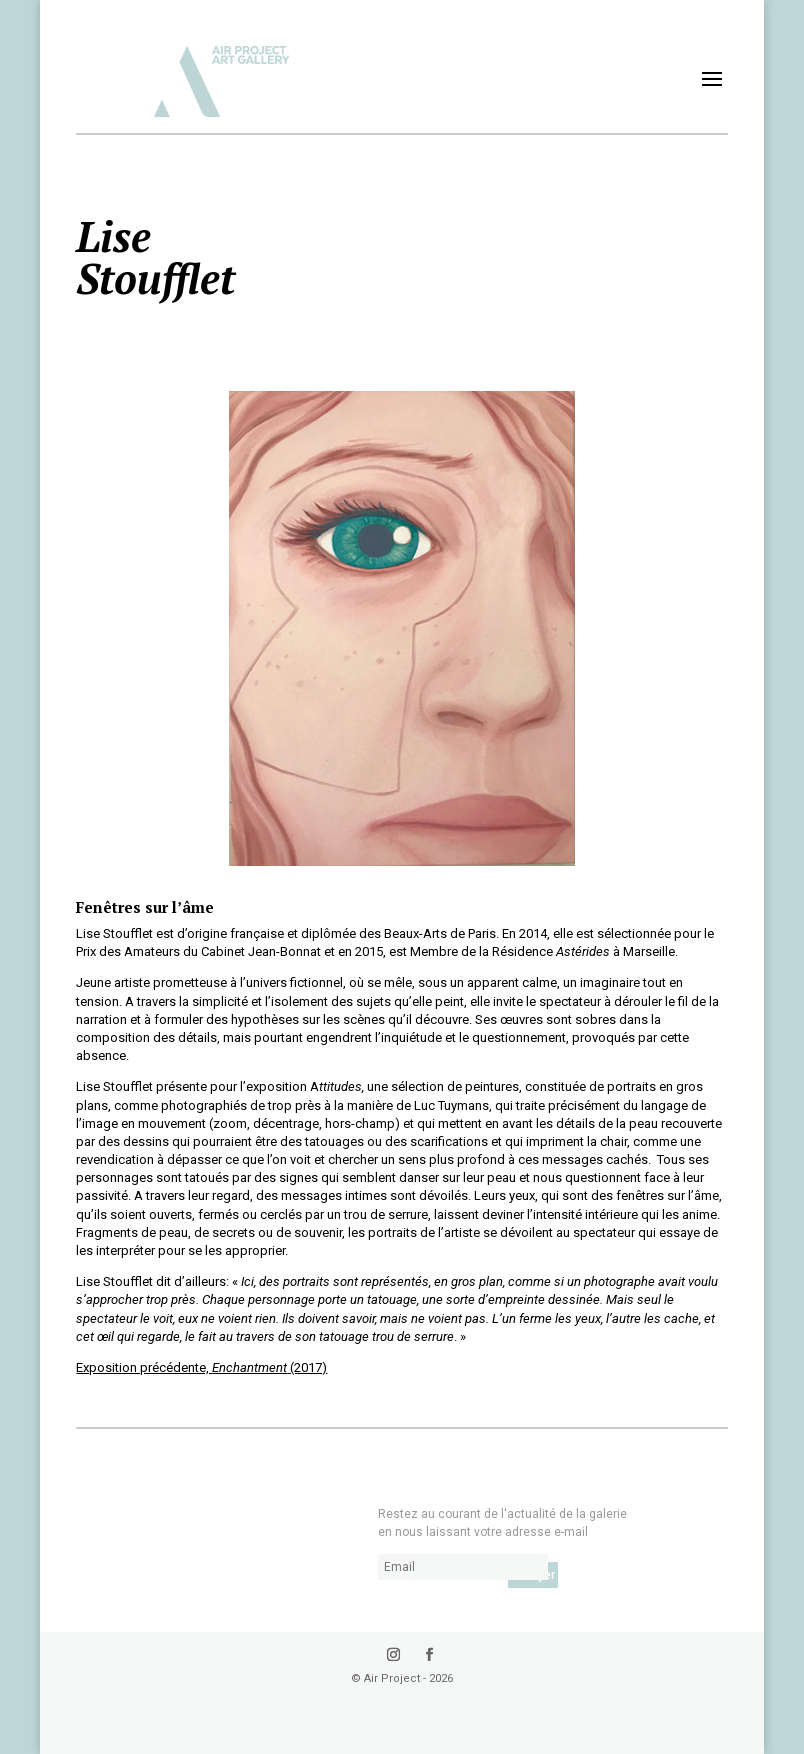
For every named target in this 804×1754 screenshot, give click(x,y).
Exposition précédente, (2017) (201, 1367)
